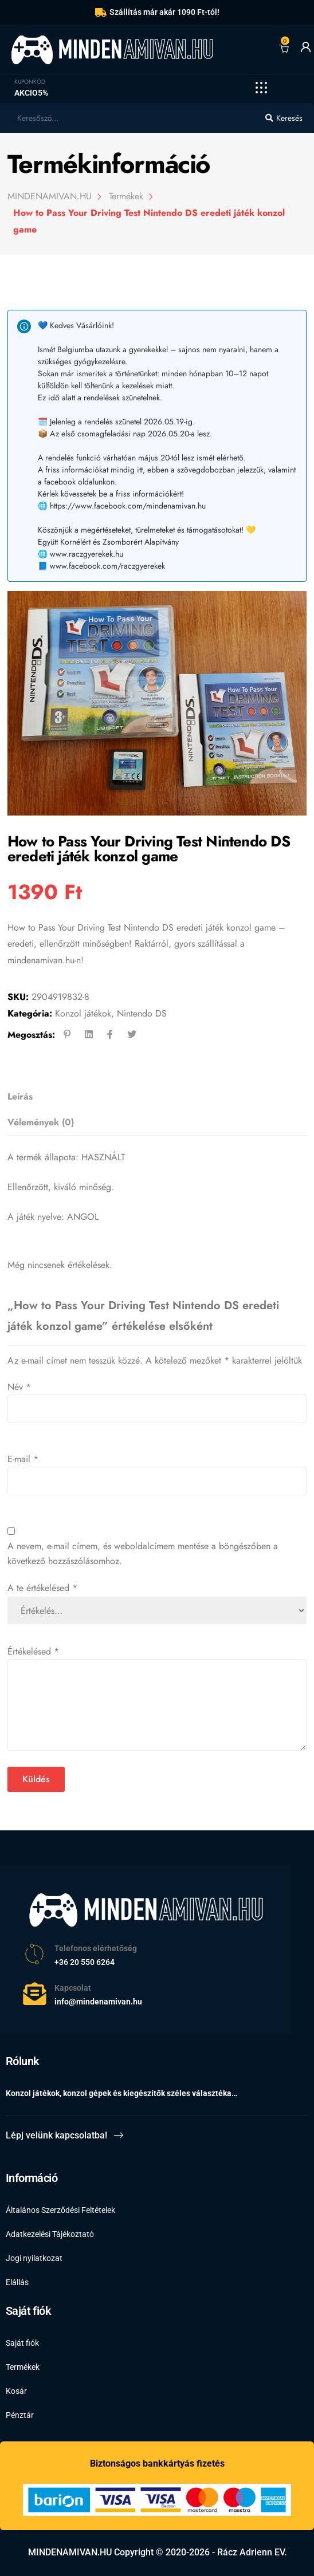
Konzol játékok (83, 1013)
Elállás (17, 2282)
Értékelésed (33, 1651)
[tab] (153, 1097)
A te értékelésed (42, 1587)
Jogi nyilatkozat (34, 2258)
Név (19, 1386)
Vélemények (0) (40, 1122)
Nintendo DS (142, 1013)
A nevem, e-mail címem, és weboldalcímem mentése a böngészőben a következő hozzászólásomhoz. (142, 1553)
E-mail (22, 1459)
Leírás (20, 1096)
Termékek (23, 2367)
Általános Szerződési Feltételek (60, 2210)
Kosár (16, 2391)
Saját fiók (22, 2342)
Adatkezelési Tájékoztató (50, 2234)
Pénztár (20, 2415)
